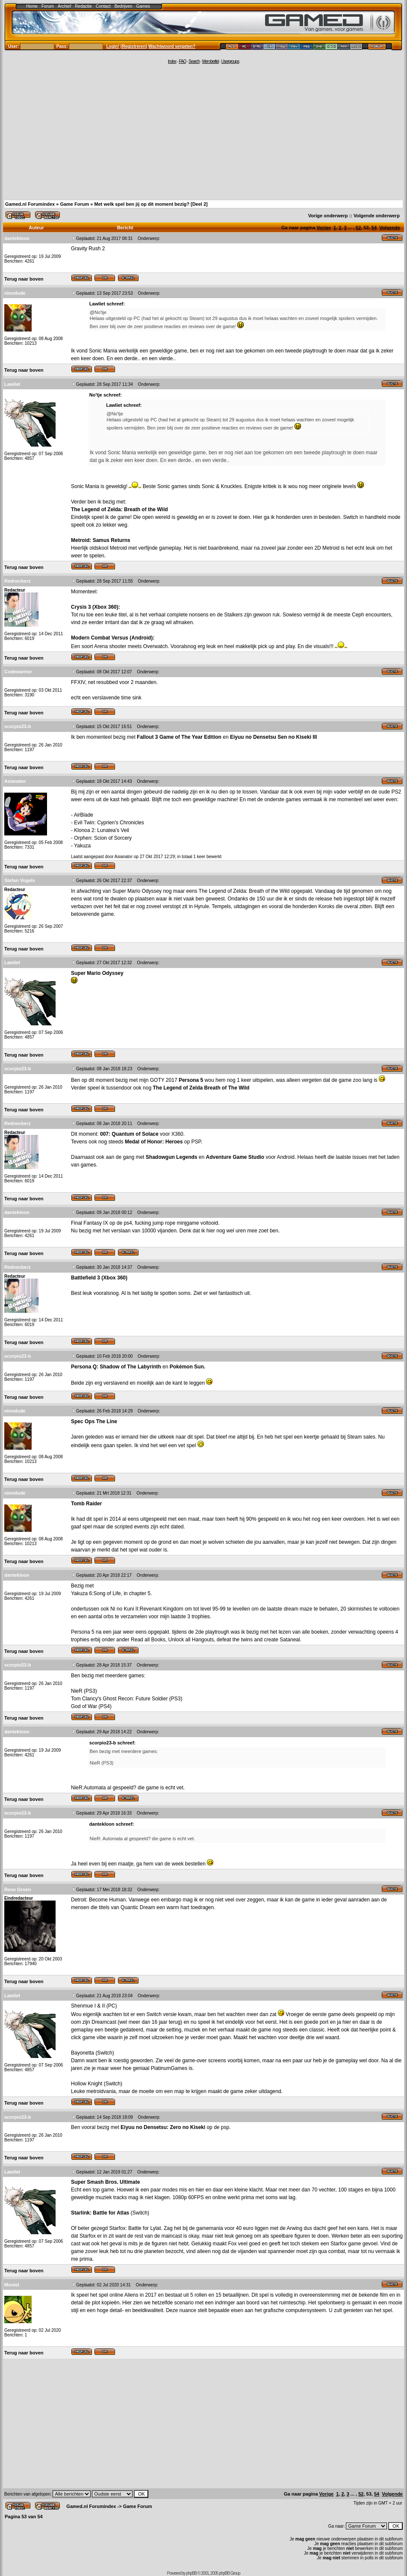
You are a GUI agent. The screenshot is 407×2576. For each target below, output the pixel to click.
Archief (64, 6)
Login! (113, 46)
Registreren (134, 46)
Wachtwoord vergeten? (171, 46)
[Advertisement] (203, 131)
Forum (47, 6)
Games (143, 6)
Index (172, 61)
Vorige (323, 227)
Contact (103, 6)
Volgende (389, 227)
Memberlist (210, 61)
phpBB (191, 2573)
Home (32, 6)
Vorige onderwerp (328, 215)
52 (358, 227)
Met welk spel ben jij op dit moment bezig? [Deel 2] (150, 204)
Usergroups (230, 61)
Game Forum (74, 204)
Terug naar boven (23, 278)
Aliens (131, 2295)
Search (194, 61)
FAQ (182, 61)
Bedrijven (124, 6)
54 (374, 227)
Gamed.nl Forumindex (30, 204)
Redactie (83, 6)
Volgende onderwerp (377, 215)
